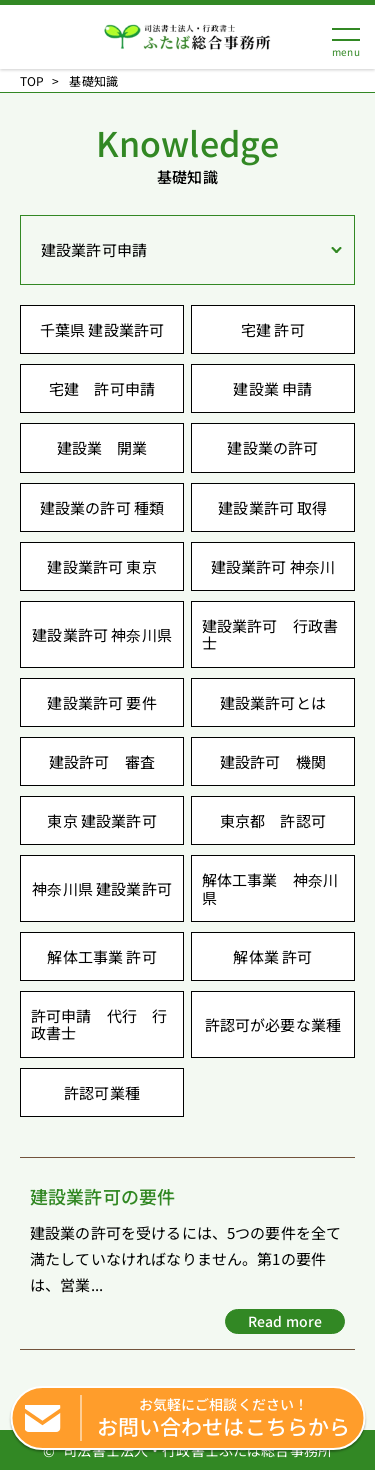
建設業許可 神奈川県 (102, 634)
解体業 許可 (272, 956)
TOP (32, 81)
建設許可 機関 (273, 761)
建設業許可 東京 (101, 566)
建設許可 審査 (102, 761)
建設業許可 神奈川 (273, 566)
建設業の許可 (272, 447)
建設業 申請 (272, 388)
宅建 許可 (273, 329)
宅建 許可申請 (102, 388)
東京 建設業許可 (101, 820)
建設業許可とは (273, 702)
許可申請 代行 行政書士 (99, 1024)
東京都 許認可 (273, 820)
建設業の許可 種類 (102, 507)
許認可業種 (102, 1092)
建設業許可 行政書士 (270, 634)
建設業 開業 (102, 447)
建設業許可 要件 (101, 702)
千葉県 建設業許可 (102, 329)
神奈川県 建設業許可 (102, 888)
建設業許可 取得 (272, 507)
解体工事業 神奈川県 (270, 888)
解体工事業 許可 (101, 956)
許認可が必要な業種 (273, 1024)
